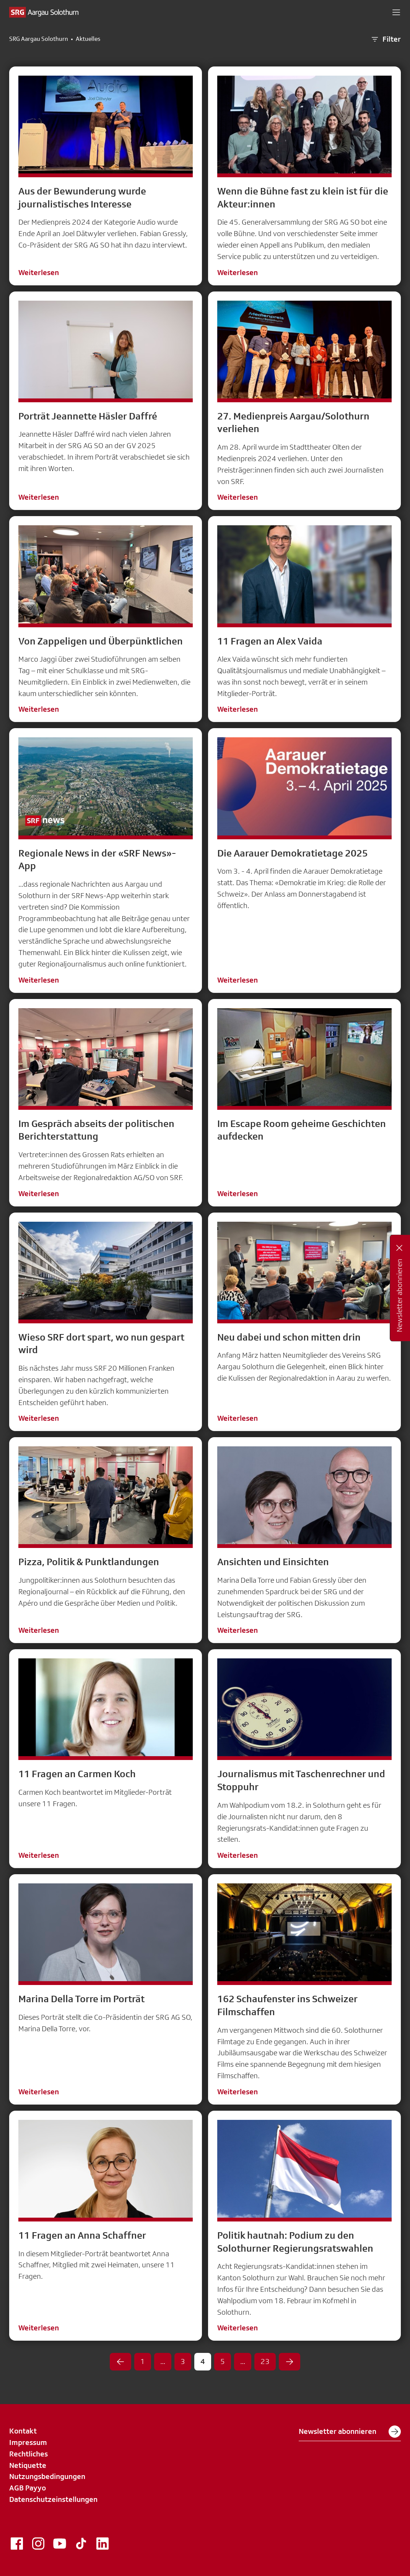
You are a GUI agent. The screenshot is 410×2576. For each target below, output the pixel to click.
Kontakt (23, 2431)
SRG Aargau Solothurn (38, 39)
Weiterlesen (38, 272)
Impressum (28, 2442)
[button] (396, 12)
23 (265, 2361)
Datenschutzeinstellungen (53, 2499)
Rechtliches (28, 2454)
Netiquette (27, 2465)
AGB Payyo (27, 2488)
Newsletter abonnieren (350, 2431)
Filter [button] (385, 39)
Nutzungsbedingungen (47, 2476)
